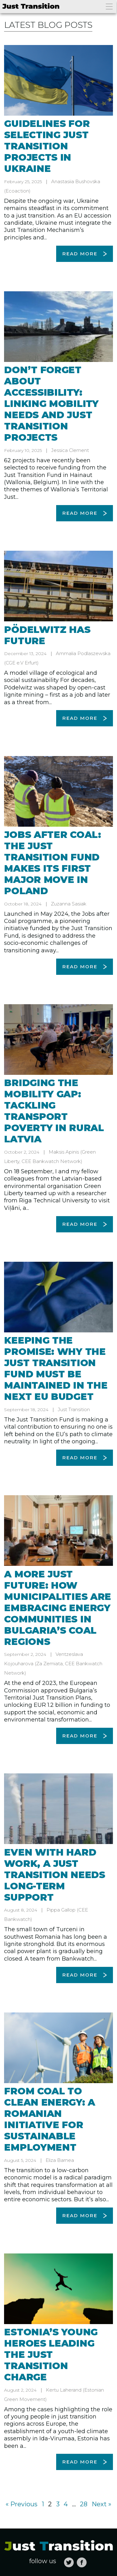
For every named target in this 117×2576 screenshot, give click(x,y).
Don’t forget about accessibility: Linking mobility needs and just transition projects (51, 403)
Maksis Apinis (64, 1152)
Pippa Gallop (61, 1910)
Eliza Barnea (60, 2160)
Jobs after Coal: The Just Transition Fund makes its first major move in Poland (52, 863)
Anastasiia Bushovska (75, 181)
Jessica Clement (70, 450)
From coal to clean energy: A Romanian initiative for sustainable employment (49, 2119)
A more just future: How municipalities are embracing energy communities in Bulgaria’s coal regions (57, 1607)
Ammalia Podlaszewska (83, 653)
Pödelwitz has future (47, 635)
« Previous (21, 2504)
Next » (101, 2504)
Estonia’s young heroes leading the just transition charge (51, 2354)
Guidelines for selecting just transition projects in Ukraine (47, 146)
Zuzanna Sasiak (68, 904)
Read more (79, 254)
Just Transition (74, 1409)
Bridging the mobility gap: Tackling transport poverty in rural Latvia (54, 1111)
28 (83, 2504)
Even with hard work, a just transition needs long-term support (54, 1875)
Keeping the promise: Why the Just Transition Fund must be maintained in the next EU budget (55, 1368)
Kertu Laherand (63, 2390)
